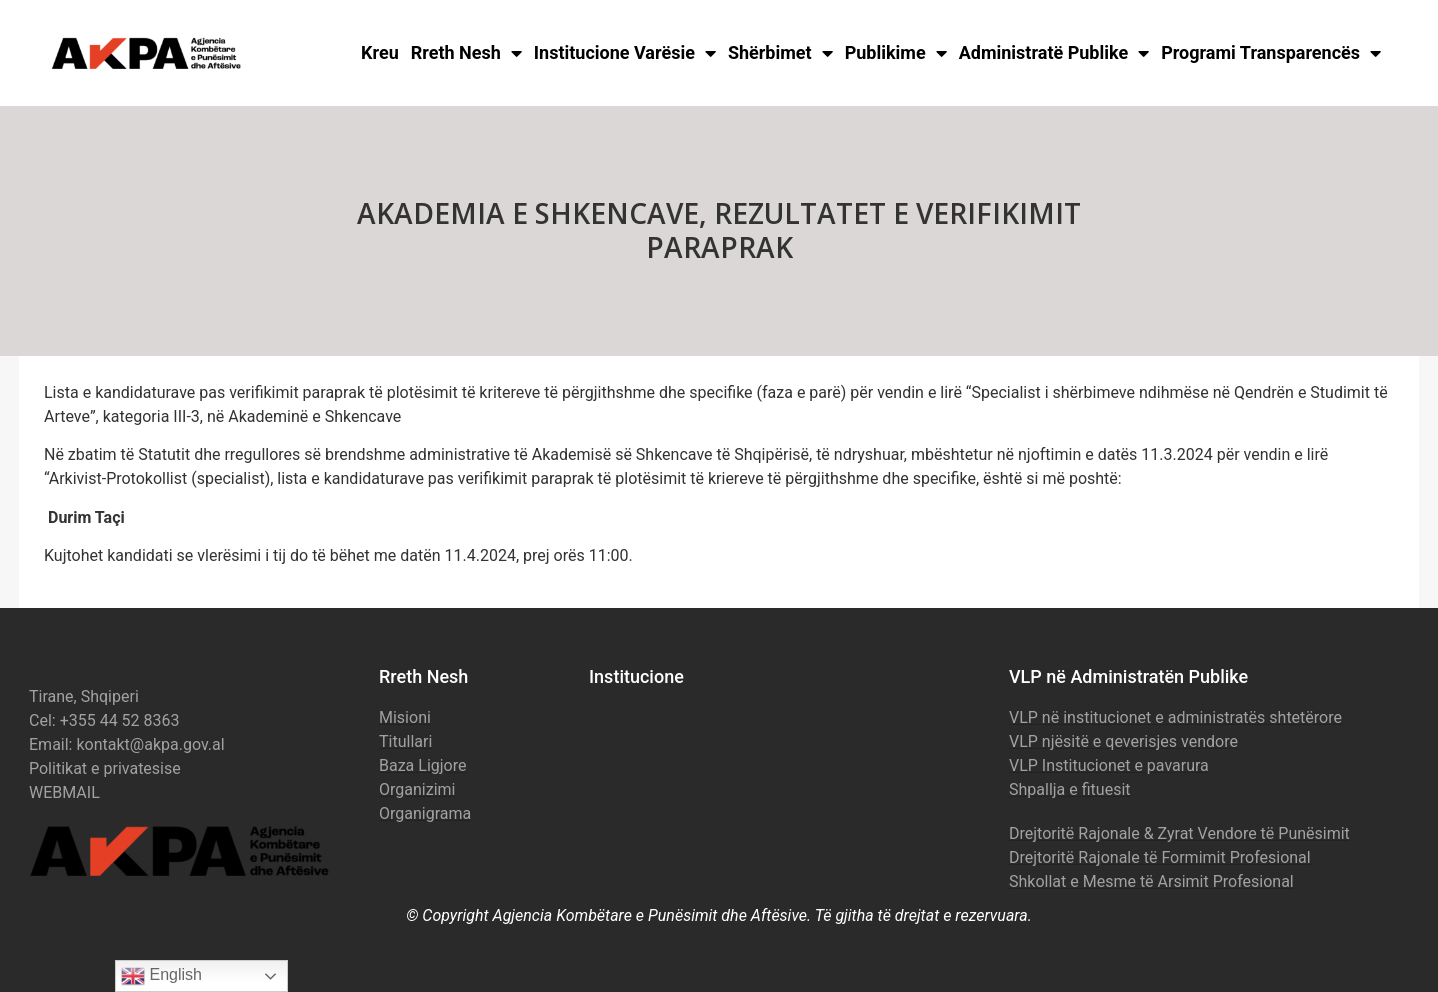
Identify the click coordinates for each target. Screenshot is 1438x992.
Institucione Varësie (625, 53)
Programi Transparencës (1271, 53)
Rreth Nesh (466, 53)
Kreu (380, 52)
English (161, 976)
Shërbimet (780, 53)
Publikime (896, 53)
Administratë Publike (1054, 53)
